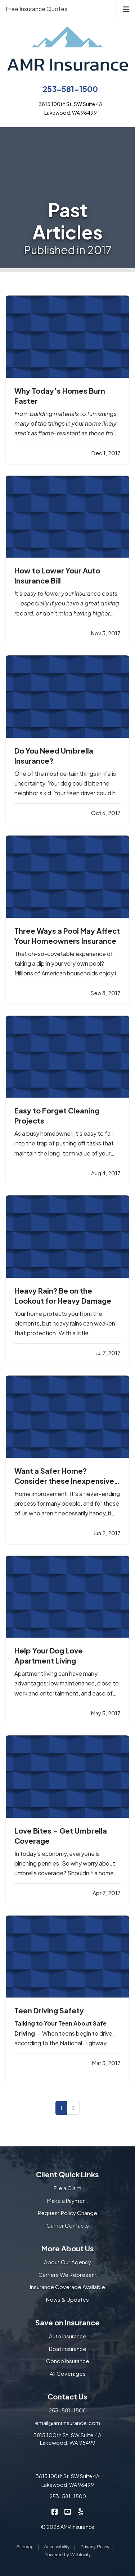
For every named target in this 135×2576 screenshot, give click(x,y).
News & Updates (67, 2299)
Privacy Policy (94, 2546)
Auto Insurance (67, 2336)
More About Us (67, 2248)
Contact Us (67, 2396)
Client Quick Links (67, 2174)
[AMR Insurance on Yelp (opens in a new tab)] (80, 2511)
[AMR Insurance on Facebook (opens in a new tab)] (54, 2511)
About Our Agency (67, 2262)
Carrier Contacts (67, 2225)
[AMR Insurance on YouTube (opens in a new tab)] (67, 2511)
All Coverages (68, 2373)
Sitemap (24, 2546)
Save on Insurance (67, 2322)
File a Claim (67, 2187)
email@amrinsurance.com (67, 2422)
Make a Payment (67, 2200)
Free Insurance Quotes (36, 9)
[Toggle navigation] (126, 8)
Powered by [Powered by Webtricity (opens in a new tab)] (67, 2554)
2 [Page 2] (73, 2107)
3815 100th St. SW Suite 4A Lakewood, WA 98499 (67, 2438)
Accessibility (56, 2546)
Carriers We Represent (68, 2274)
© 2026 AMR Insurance (67, 2527)
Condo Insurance (67, 2360)
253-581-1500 (70, 89)
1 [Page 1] (61, 2107)
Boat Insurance (67, 2348)
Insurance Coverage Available (67, 2286)
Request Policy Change (67, 2212)
